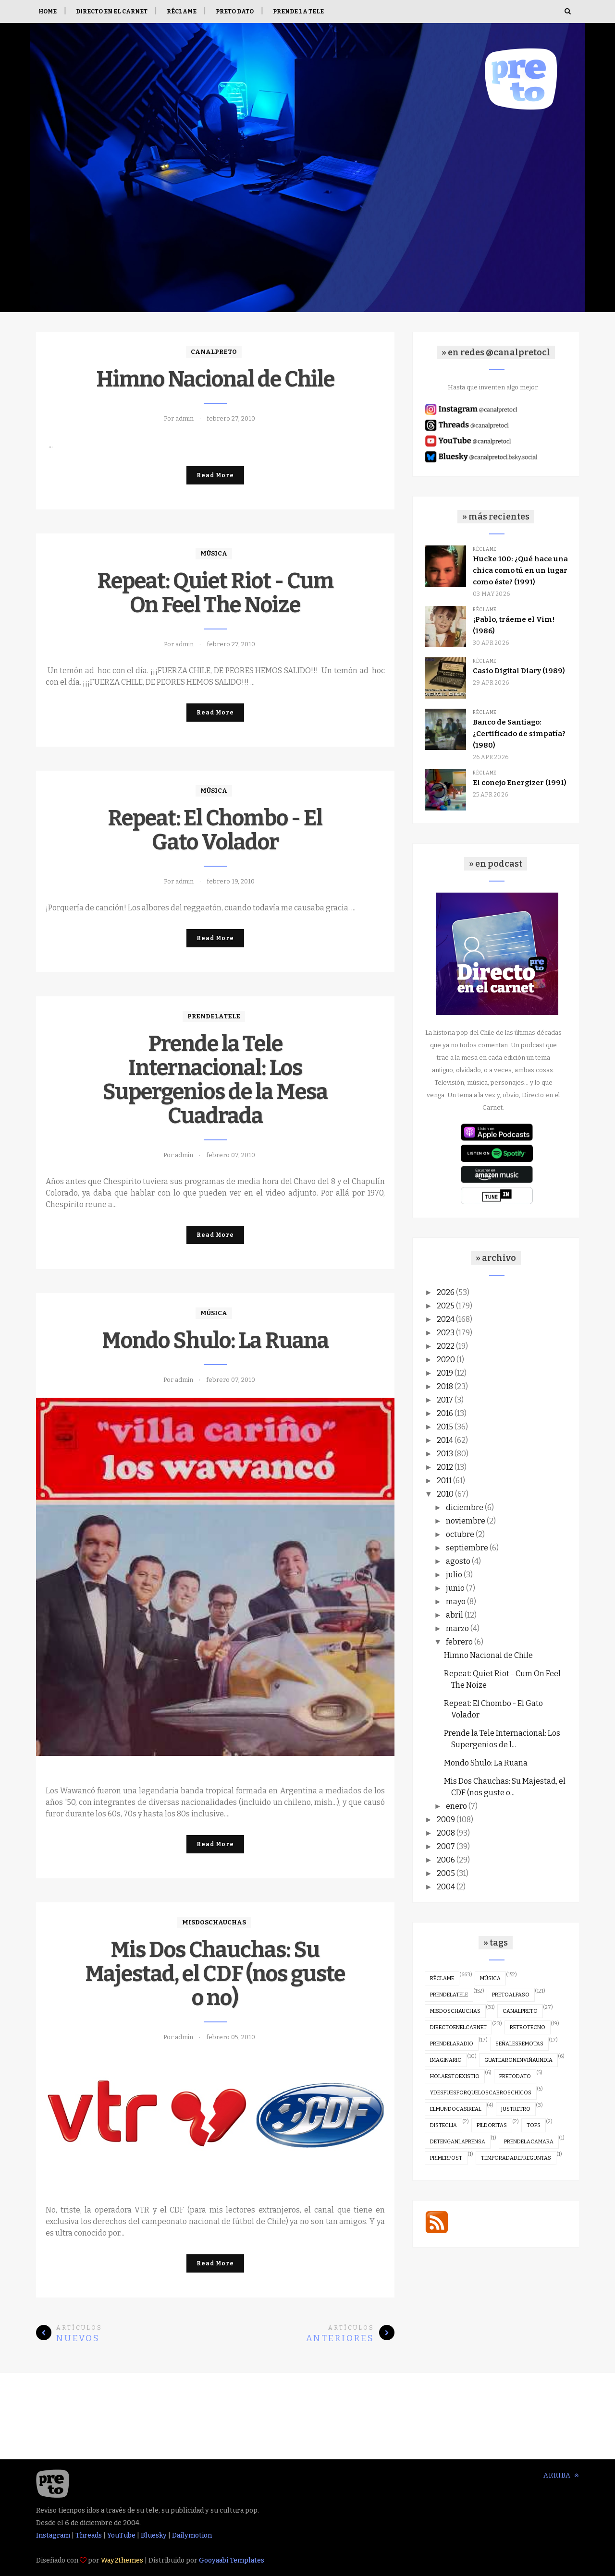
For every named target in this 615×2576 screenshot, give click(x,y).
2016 (445, 1413)
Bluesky (154, 2535)
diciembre (464, 1507)
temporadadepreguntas (516, 2158)
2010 (445, 1494)
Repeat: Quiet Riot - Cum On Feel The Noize (215, 593)
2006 (446, 1859)
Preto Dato (235, 11)
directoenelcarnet (458, 2027)
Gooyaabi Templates (231, 2560)
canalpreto (214, 351)
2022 (446, 1346)
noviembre (465, 1520)
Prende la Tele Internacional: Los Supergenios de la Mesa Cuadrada (215, 1080)
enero (456, 1806)
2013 (445, 1453)
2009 (446, 1819)
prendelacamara (529, 2142)
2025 (446, 1305)
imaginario (446, 2060)
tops (534, 2125)
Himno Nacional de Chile (215, 379)
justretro (515, 2109)
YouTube (121, 2535)
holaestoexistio (455, 2076)
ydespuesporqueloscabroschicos (480, 2093)
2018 (445, 1386)
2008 (446, 1833)
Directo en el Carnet (112, 11)
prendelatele (213, 1016)
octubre (460, 1534)
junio (455, 1588)
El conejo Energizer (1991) (519, 782)
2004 (446, 1886)
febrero (459, 1641)
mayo (456, 1601)
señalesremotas (519, 2044)
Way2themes (122, 2560)
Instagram (53, 2535)
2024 (446, 1319)
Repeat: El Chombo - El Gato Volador (215, 830)
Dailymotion (192, 2535)
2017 (445, 1399)
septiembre (467, 1547)
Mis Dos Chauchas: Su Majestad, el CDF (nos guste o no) (215, 1974)
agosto (458, 1561)
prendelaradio (451, 2044)
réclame (485, 549)
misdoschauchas (214, 1922)
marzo (457, 1628)
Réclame (182, 11)
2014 (445, 1440)
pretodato (515, 2076)
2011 (444, 1480)
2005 (446, 1873)
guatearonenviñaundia (518, 2060)
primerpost (446, 2158)
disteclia (443, 2125)
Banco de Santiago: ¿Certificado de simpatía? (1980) (519, 734)
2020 (446, 1359)
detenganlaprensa (457, 2142)
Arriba (561, 2475)
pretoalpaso (510, 1995)
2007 (446, 1846)
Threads (88, 2535)
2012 (445, 1467)
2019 (445, 1373)
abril (454, 1615)
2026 (446, 1292)
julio (454, 1574)
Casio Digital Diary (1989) (519, 670)
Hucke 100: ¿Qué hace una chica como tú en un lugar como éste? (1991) (520, 570)
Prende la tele (298, 11)
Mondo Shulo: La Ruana (215, 1341)
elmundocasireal (455, 2109)
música (213, 553)
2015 (445, 1426)
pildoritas (492, 2125)
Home (47, 11)
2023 (446, 1332)
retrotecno (527, 2027)
